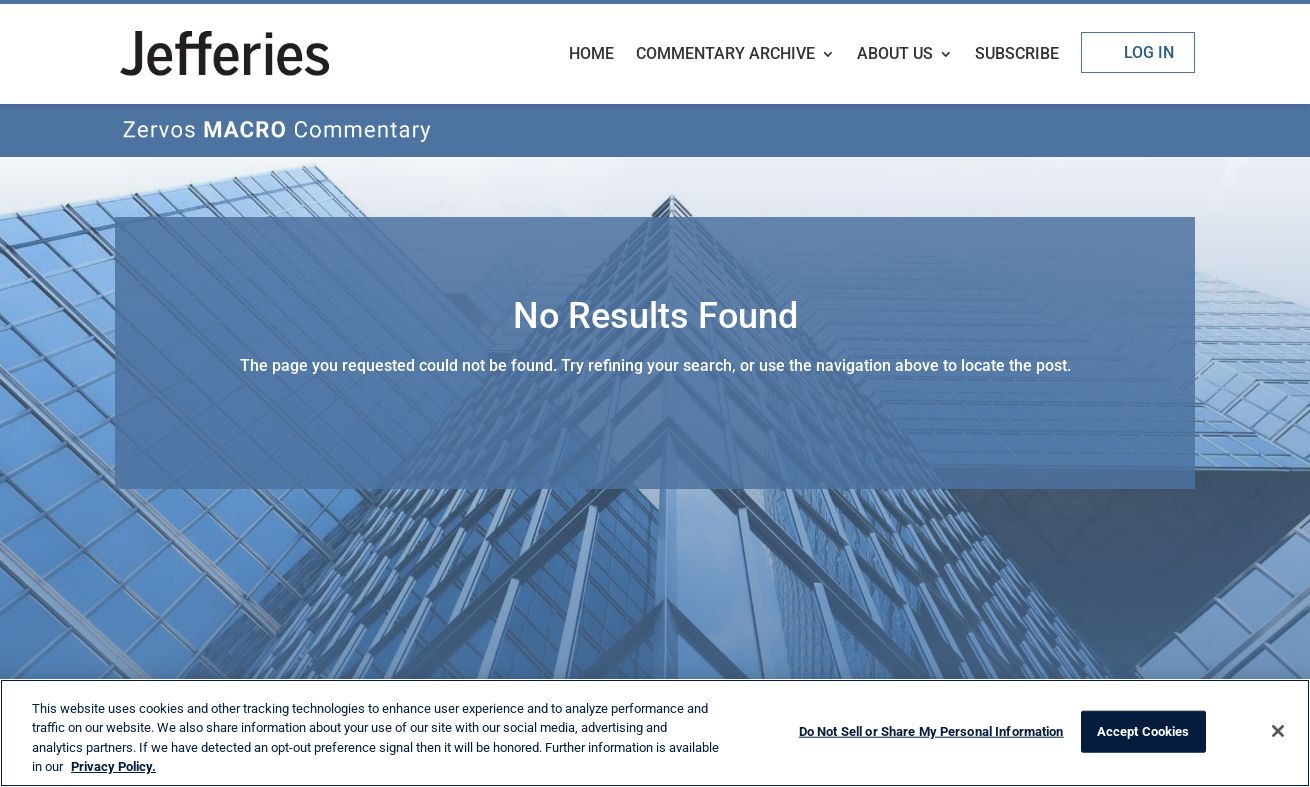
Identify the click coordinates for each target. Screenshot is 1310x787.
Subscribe (1017, 55)
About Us (895, 55)
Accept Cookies (1143, 731)
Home (591, 55)
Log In (1149, 52)
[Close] (1278, 731)
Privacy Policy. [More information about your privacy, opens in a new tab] (113, 766)
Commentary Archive (725, 55)
